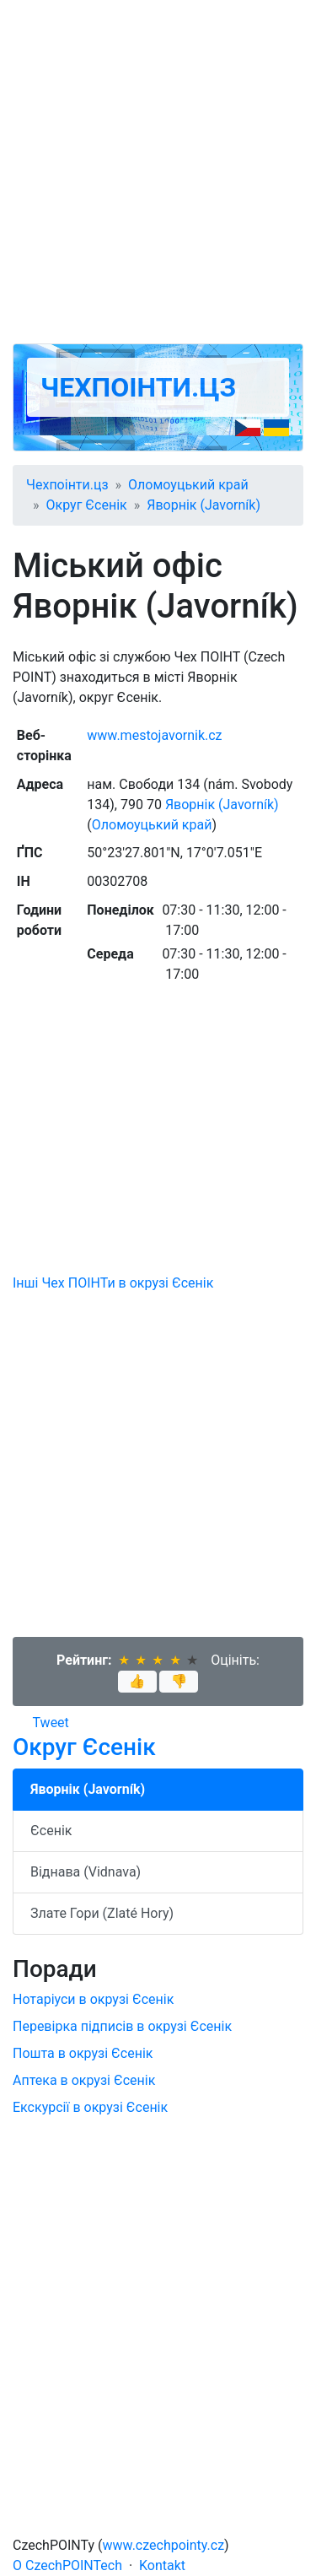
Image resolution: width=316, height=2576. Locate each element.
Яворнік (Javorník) (203, 505)
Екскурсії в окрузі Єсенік (90, 2107)
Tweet (51, 1723)
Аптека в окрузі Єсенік (84, 2080)
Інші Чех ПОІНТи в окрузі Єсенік (113, 1283)
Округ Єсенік (86, 505)
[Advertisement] (158, 172)
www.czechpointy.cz (164, 2545)
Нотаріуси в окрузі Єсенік (93, 1999)
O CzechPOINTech (67, 2565)
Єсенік (51, 1831)
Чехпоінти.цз (138, 387)
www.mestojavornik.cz (154, 735)
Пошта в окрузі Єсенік (83, 2053)
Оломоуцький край (188, 485)
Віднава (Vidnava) (85, 1872)
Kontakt (162, 2565)
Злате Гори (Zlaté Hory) (102, 1913)
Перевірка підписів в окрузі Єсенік (122, 2026)
